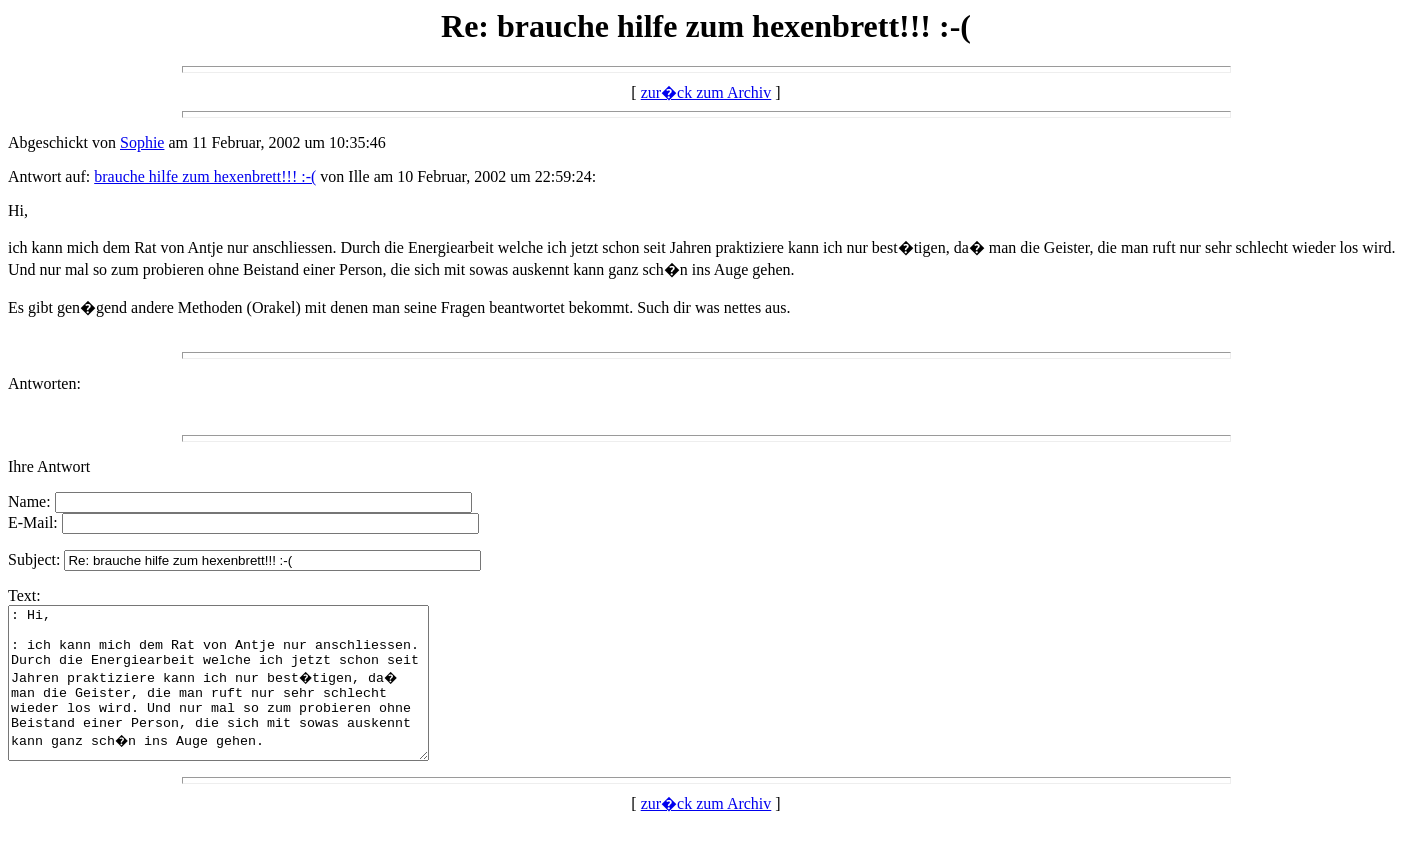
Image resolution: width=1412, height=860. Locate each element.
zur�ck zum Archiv (706, 92)
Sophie (142, 142)
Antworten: (44, 383)
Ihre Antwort (49, 466)
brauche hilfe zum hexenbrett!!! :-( (205, 176)
